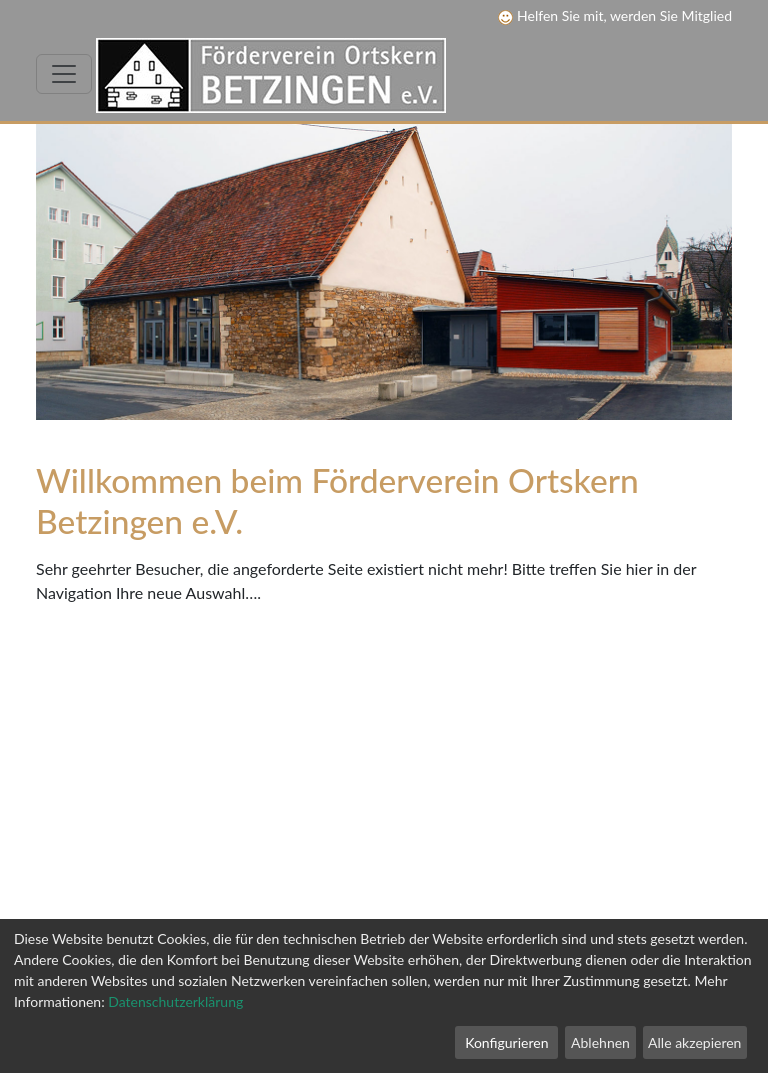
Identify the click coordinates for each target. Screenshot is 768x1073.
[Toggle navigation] (64, 74)
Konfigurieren (506, 1042)
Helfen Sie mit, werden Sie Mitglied (615, 15)
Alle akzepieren (694, 1042)
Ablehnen (600, 1042)
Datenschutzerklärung (175, 1001)
